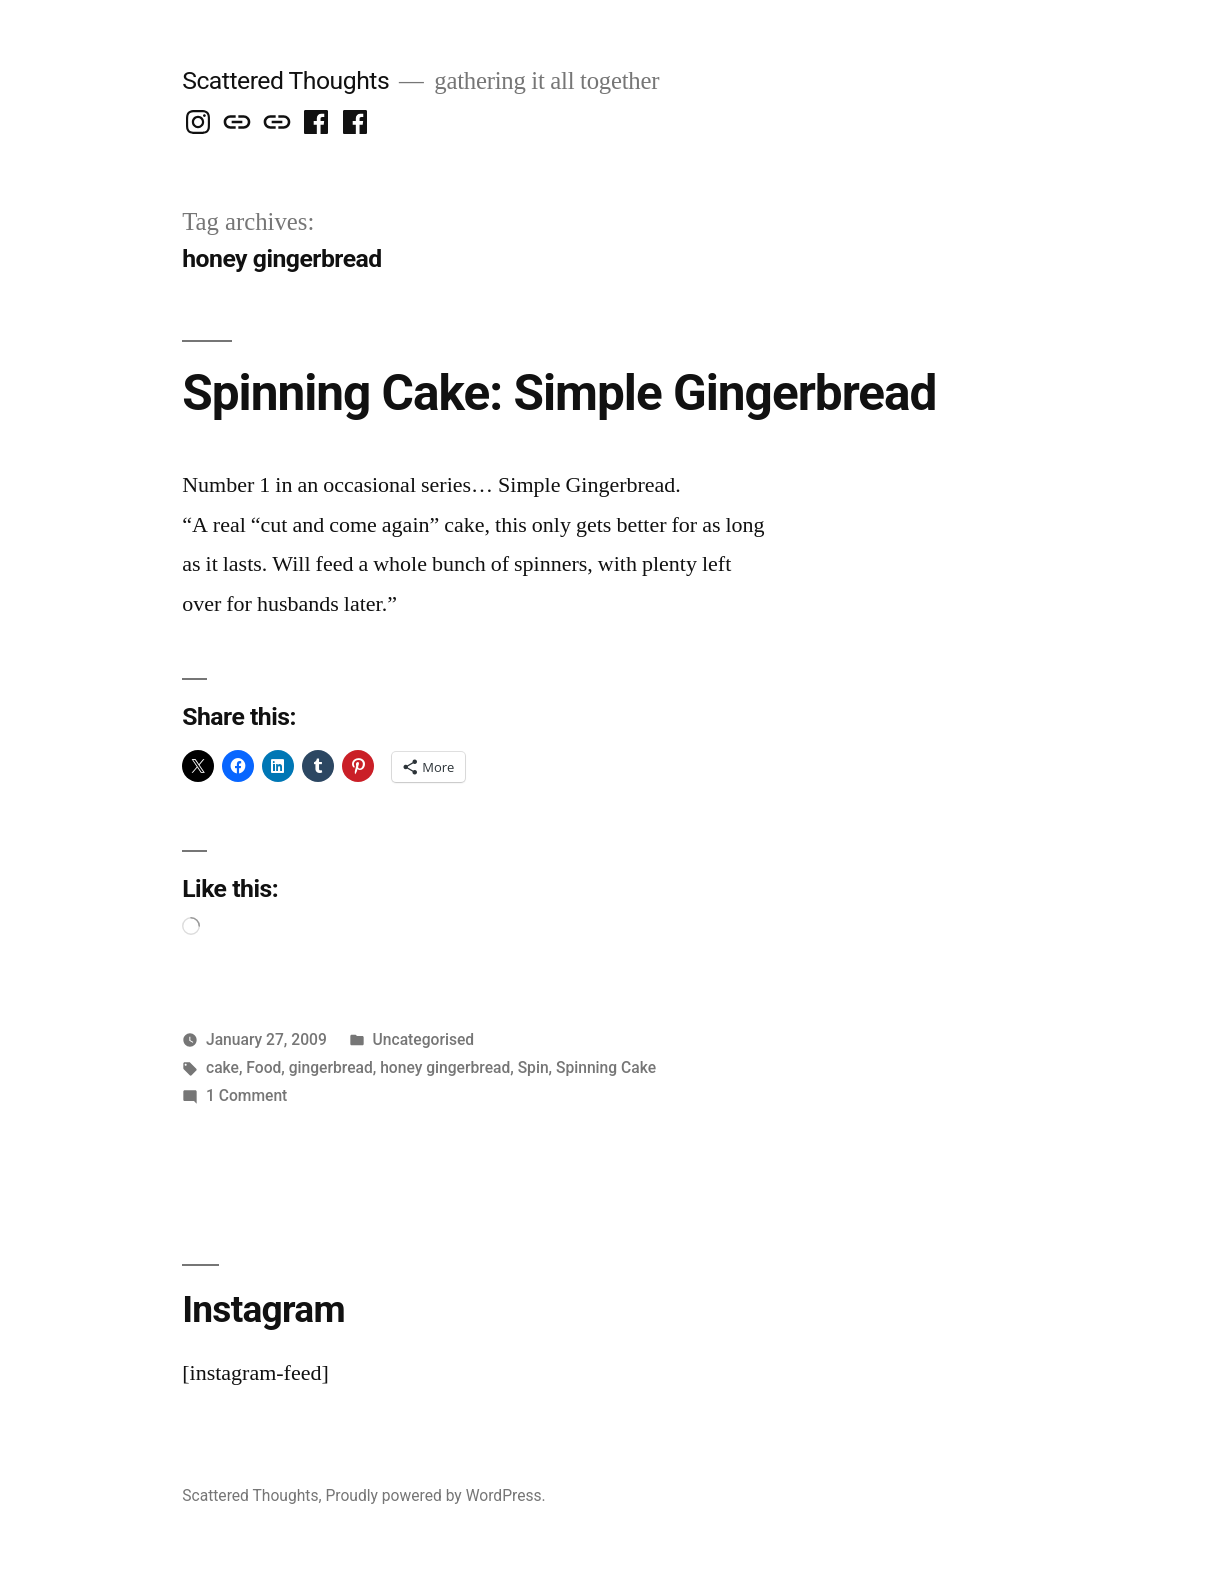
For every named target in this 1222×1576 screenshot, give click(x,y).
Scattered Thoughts (285, 80)
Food (263, 1067)
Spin (533, 1067)
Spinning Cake (606, 1067)
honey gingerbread (445, 1067)
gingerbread (331, 1067)
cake (222, 1067)
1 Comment (246, 1095)
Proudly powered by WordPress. (435, 1495)
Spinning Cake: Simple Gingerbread (559, 393)
